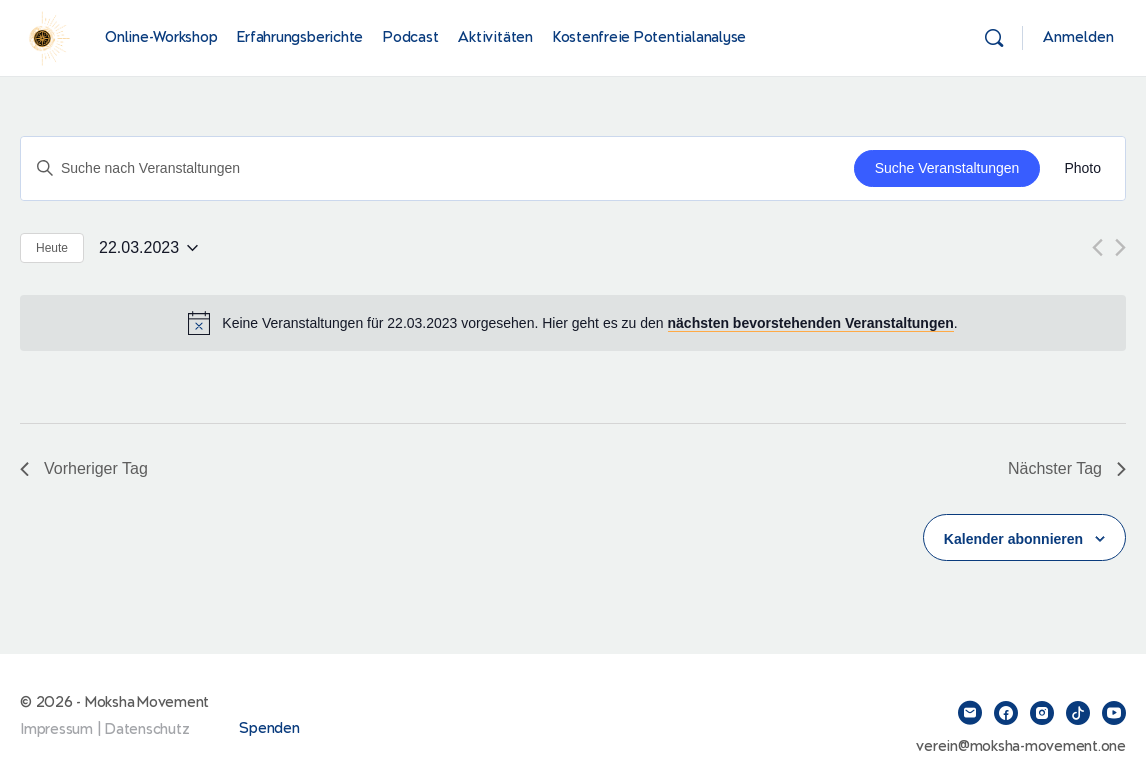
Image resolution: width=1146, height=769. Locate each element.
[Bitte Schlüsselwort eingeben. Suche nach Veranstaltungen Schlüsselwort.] (437, 168)
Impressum (56, 729)
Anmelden (1078, 37)
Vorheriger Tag (84, 468)
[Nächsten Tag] (1120, 247)
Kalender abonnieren (1013, 539)
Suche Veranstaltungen (947, 168)
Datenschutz (147, 729)
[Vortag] (1097, 247)
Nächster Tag (1067, 468)
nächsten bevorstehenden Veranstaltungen (811, 323)
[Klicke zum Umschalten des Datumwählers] (148, 248)
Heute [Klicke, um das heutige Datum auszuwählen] (52, 248)
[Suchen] (994, 38)
